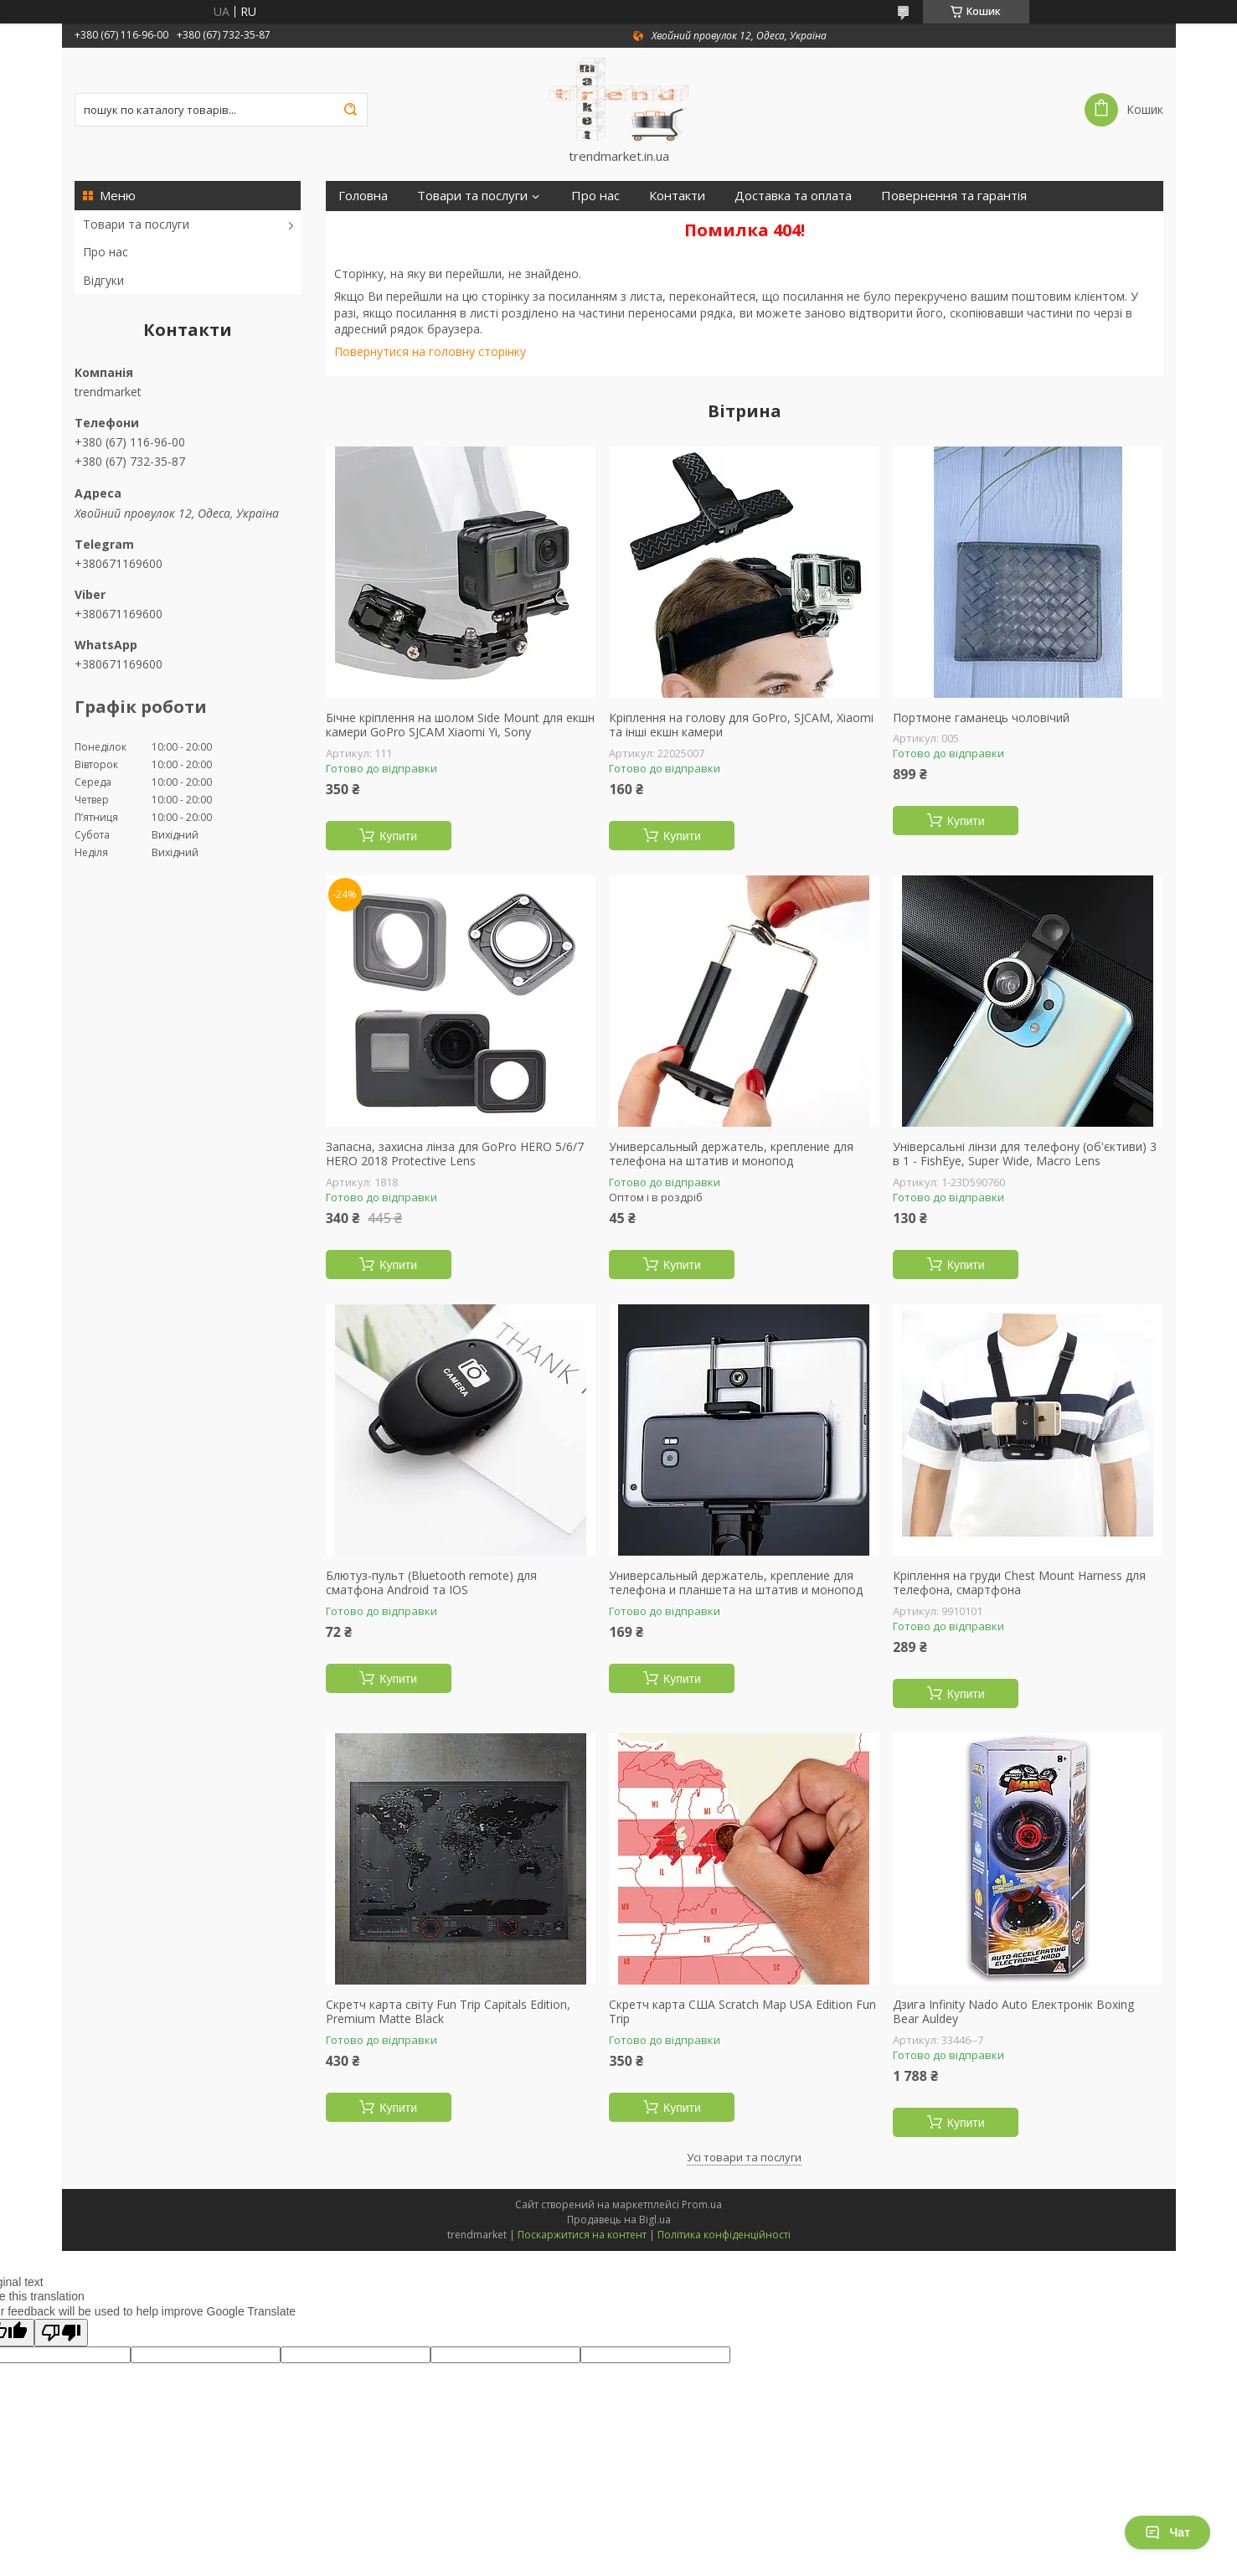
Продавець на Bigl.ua (619, 2219)
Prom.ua (702, 2204)
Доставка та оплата (793, 195)
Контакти (677, 195)
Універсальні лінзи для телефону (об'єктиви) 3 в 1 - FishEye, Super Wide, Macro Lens (1025, 1154)
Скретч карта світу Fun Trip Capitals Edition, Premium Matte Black (448, 2011)
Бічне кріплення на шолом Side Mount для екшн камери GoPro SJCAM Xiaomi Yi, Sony (460, 725)
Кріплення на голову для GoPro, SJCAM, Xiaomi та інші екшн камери (741, 725)
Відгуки (103, 280)
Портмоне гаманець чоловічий (981, 717)
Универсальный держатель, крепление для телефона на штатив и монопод (731, 1154)
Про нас (105, 252)
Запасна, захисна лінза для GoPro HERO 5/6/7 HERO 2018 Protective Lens (455, 1154)
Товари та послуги (136, 224)
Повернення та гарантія (954, 195)
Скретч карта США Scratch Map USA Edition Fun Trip (742, 2011)
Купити (398, 836)
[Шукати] (351, 109)
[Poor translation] (61, 2332)
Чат (1167, 2532)
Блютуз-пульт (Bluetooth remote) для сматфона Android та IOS (431, 1583)
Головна (363, 195)
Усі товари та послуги (744, 2157)
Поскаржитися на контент (582, 2235)
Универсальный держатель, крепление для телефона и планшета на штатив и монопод (736, 1583)
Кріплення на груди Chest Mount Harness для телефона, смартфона (1019, 1583)
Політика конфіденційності (724, 2235)
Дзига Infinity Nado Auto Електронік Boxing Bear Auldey (1013, 2011)
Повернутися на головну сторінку (430, 351)
